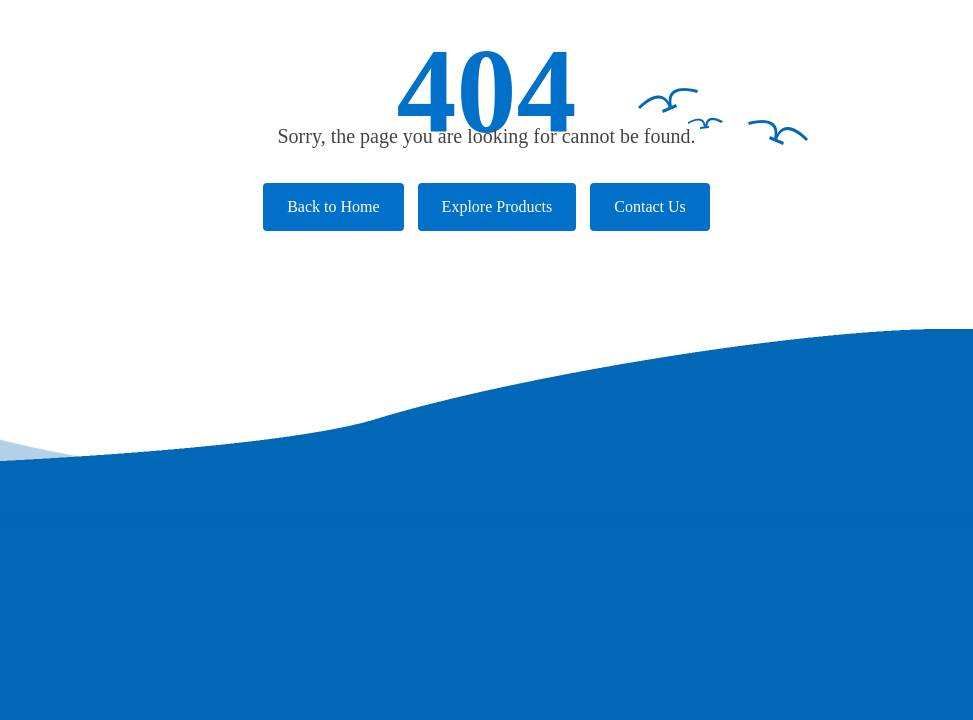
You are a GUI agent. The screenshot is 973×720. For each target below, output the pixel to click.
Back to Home (333, 206)
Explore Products (497, 206)
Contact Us (650, 206)
